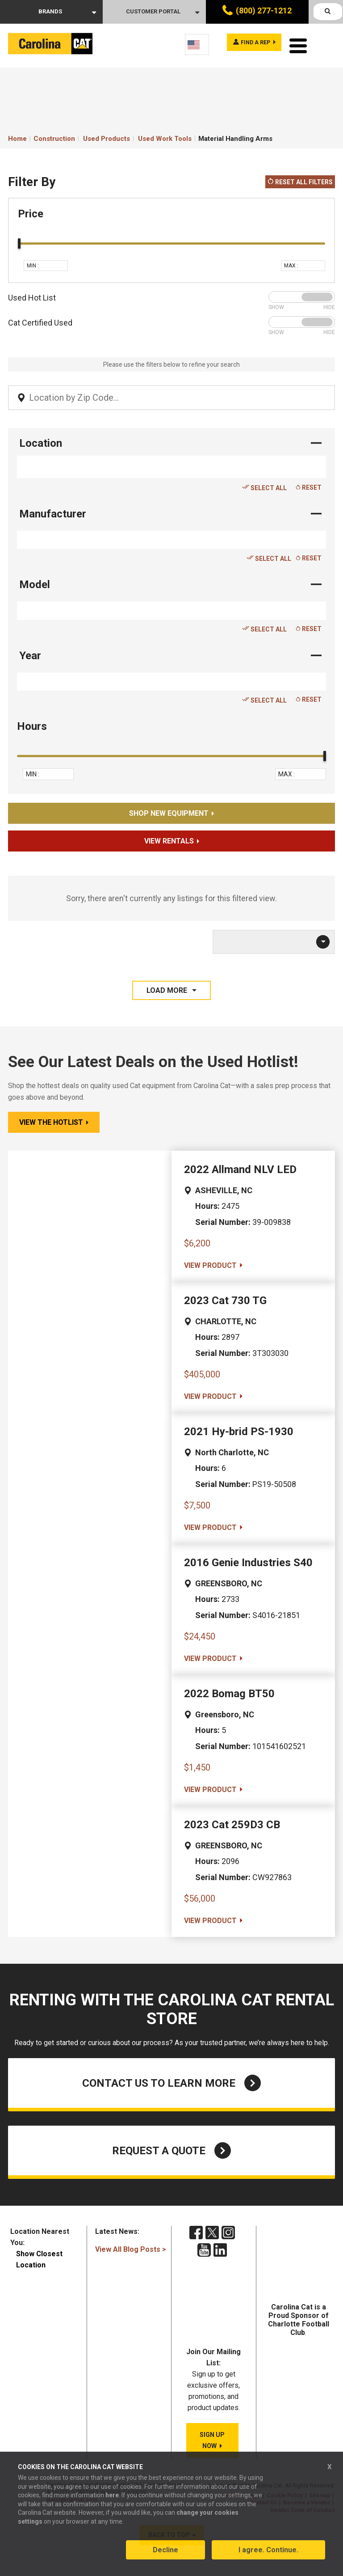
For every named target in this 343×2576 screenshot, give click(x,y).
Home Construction (41, 136)
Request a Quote (171, 2148)
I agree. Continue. (268, 2555)
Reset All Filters (300, 179)
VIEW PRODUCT (210, 1263)
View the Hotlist (51, 1120)
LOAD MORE (167, 988)
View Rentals (169, 839)
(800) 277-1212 (264, 10)
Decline (165, 2555)
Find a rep (249, 43)
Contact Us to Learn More (171, 2080)
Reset (309, 484)
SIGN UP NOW (212, 2440)
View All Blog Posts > (130, 2247)
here (112, 2500)
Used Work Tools (165, 136)
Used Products (106, 136)
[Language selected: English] (197, 44)
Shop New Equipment (169, 811)
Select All (264, 485)
